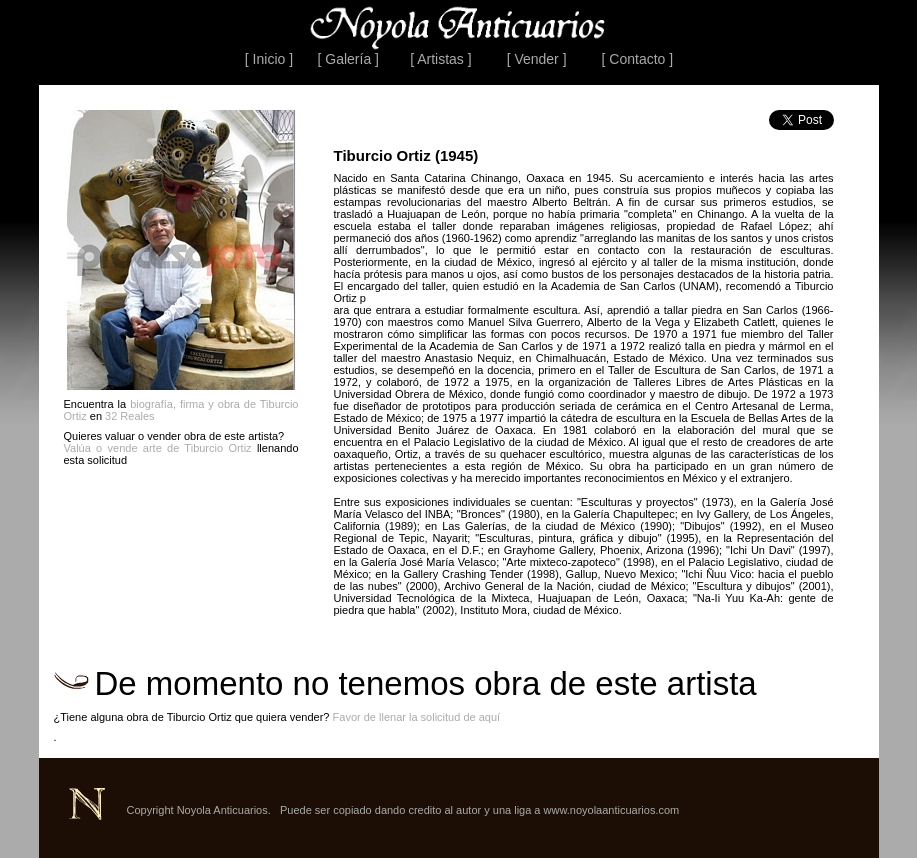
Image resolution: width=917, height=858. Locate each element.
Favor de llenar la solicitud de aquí (417, 717)
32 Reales (130, 416)
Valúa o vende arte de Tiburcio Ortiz (158, 448)
